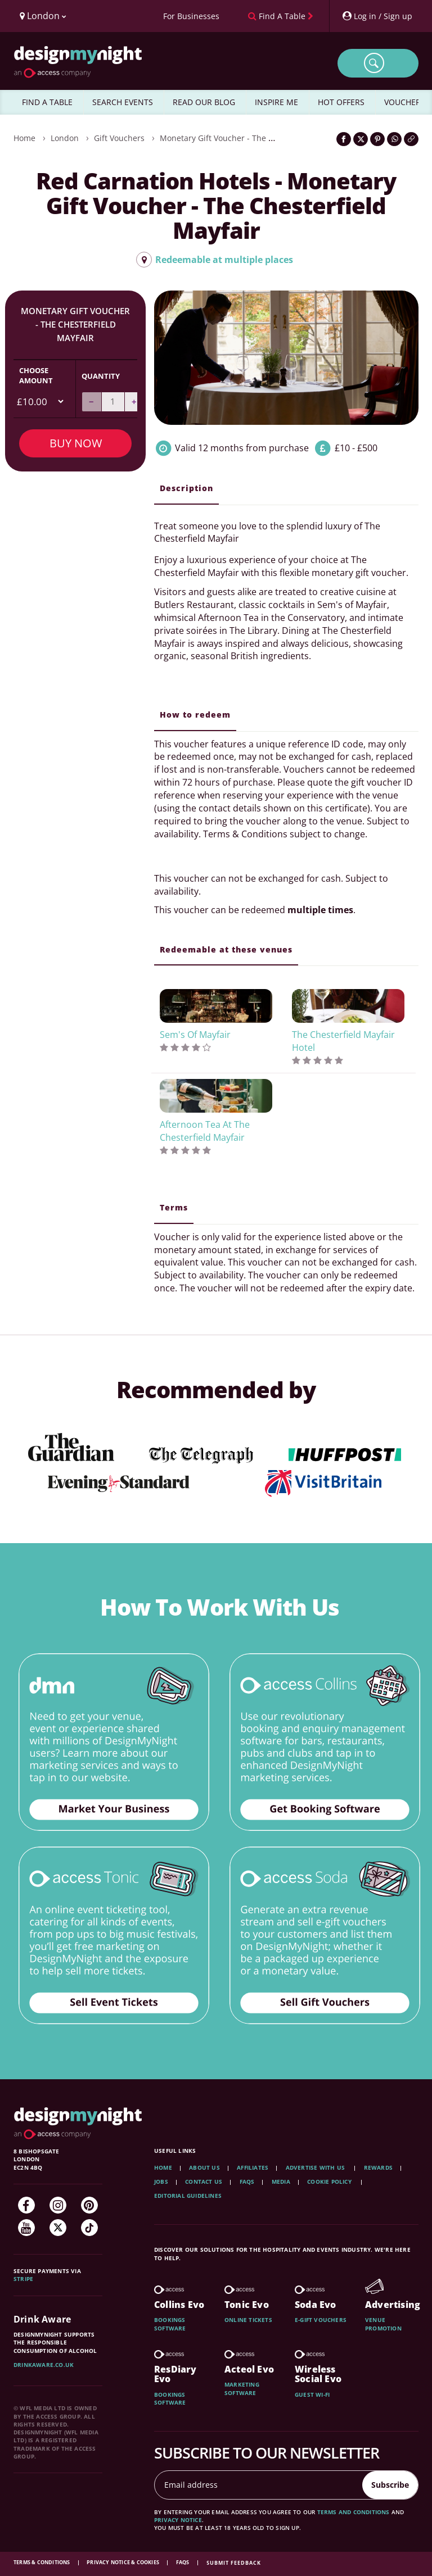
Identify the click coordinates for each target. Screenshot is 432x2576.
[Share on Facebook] (343, 139)
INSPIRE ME (276, 102)
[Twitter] (58, 2227)
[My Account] (376, 16)
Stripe (23, 2279)
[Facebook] (26, 2205)
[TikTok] (89, 2227)
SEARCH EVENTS (122, 102)
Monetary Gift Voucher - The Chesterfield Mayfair (252, 138)
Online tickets (248, 2320)
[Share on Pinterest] (377, 139)
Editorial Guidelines (188, 2195)
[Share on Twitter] (360, 139)
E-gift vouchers (320, 2320)
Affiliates (252, 2167)
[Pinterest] (89, 2205)
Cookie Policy (330, 2181)
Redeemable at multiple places (214, 259)
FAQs (247, 2181)
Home (24, 138)
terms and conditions (353, 2512)
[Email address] (259, 2485)
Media (281, 2181)
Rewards (378, 2167)
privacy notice (178, 2520)
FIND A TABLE (47, 102)
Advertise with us (315, 2167)
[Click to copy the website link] (411, 139)
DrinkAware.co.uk (44, 2365)
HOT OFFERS (341, 102)
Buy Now (76, 443)
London (65, 138)
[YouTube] (26, 2227)
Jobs (161, 2181)
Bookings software (170, 2324)
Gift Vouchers (119, 138)
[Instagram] (58, 2205)
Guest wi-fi (312, 2394)
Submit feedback (233, 2562)
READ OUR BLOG (204, 102)
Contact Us (203, 2181)
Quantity (101, 376)
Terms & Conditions (42, 2562)
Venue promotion (383, 2324)
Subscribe (390, 2484)
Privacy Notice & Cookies (123, 2562)
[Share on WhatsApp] (394, 139)
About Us (204, 2167)
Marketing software (241, 2388)
